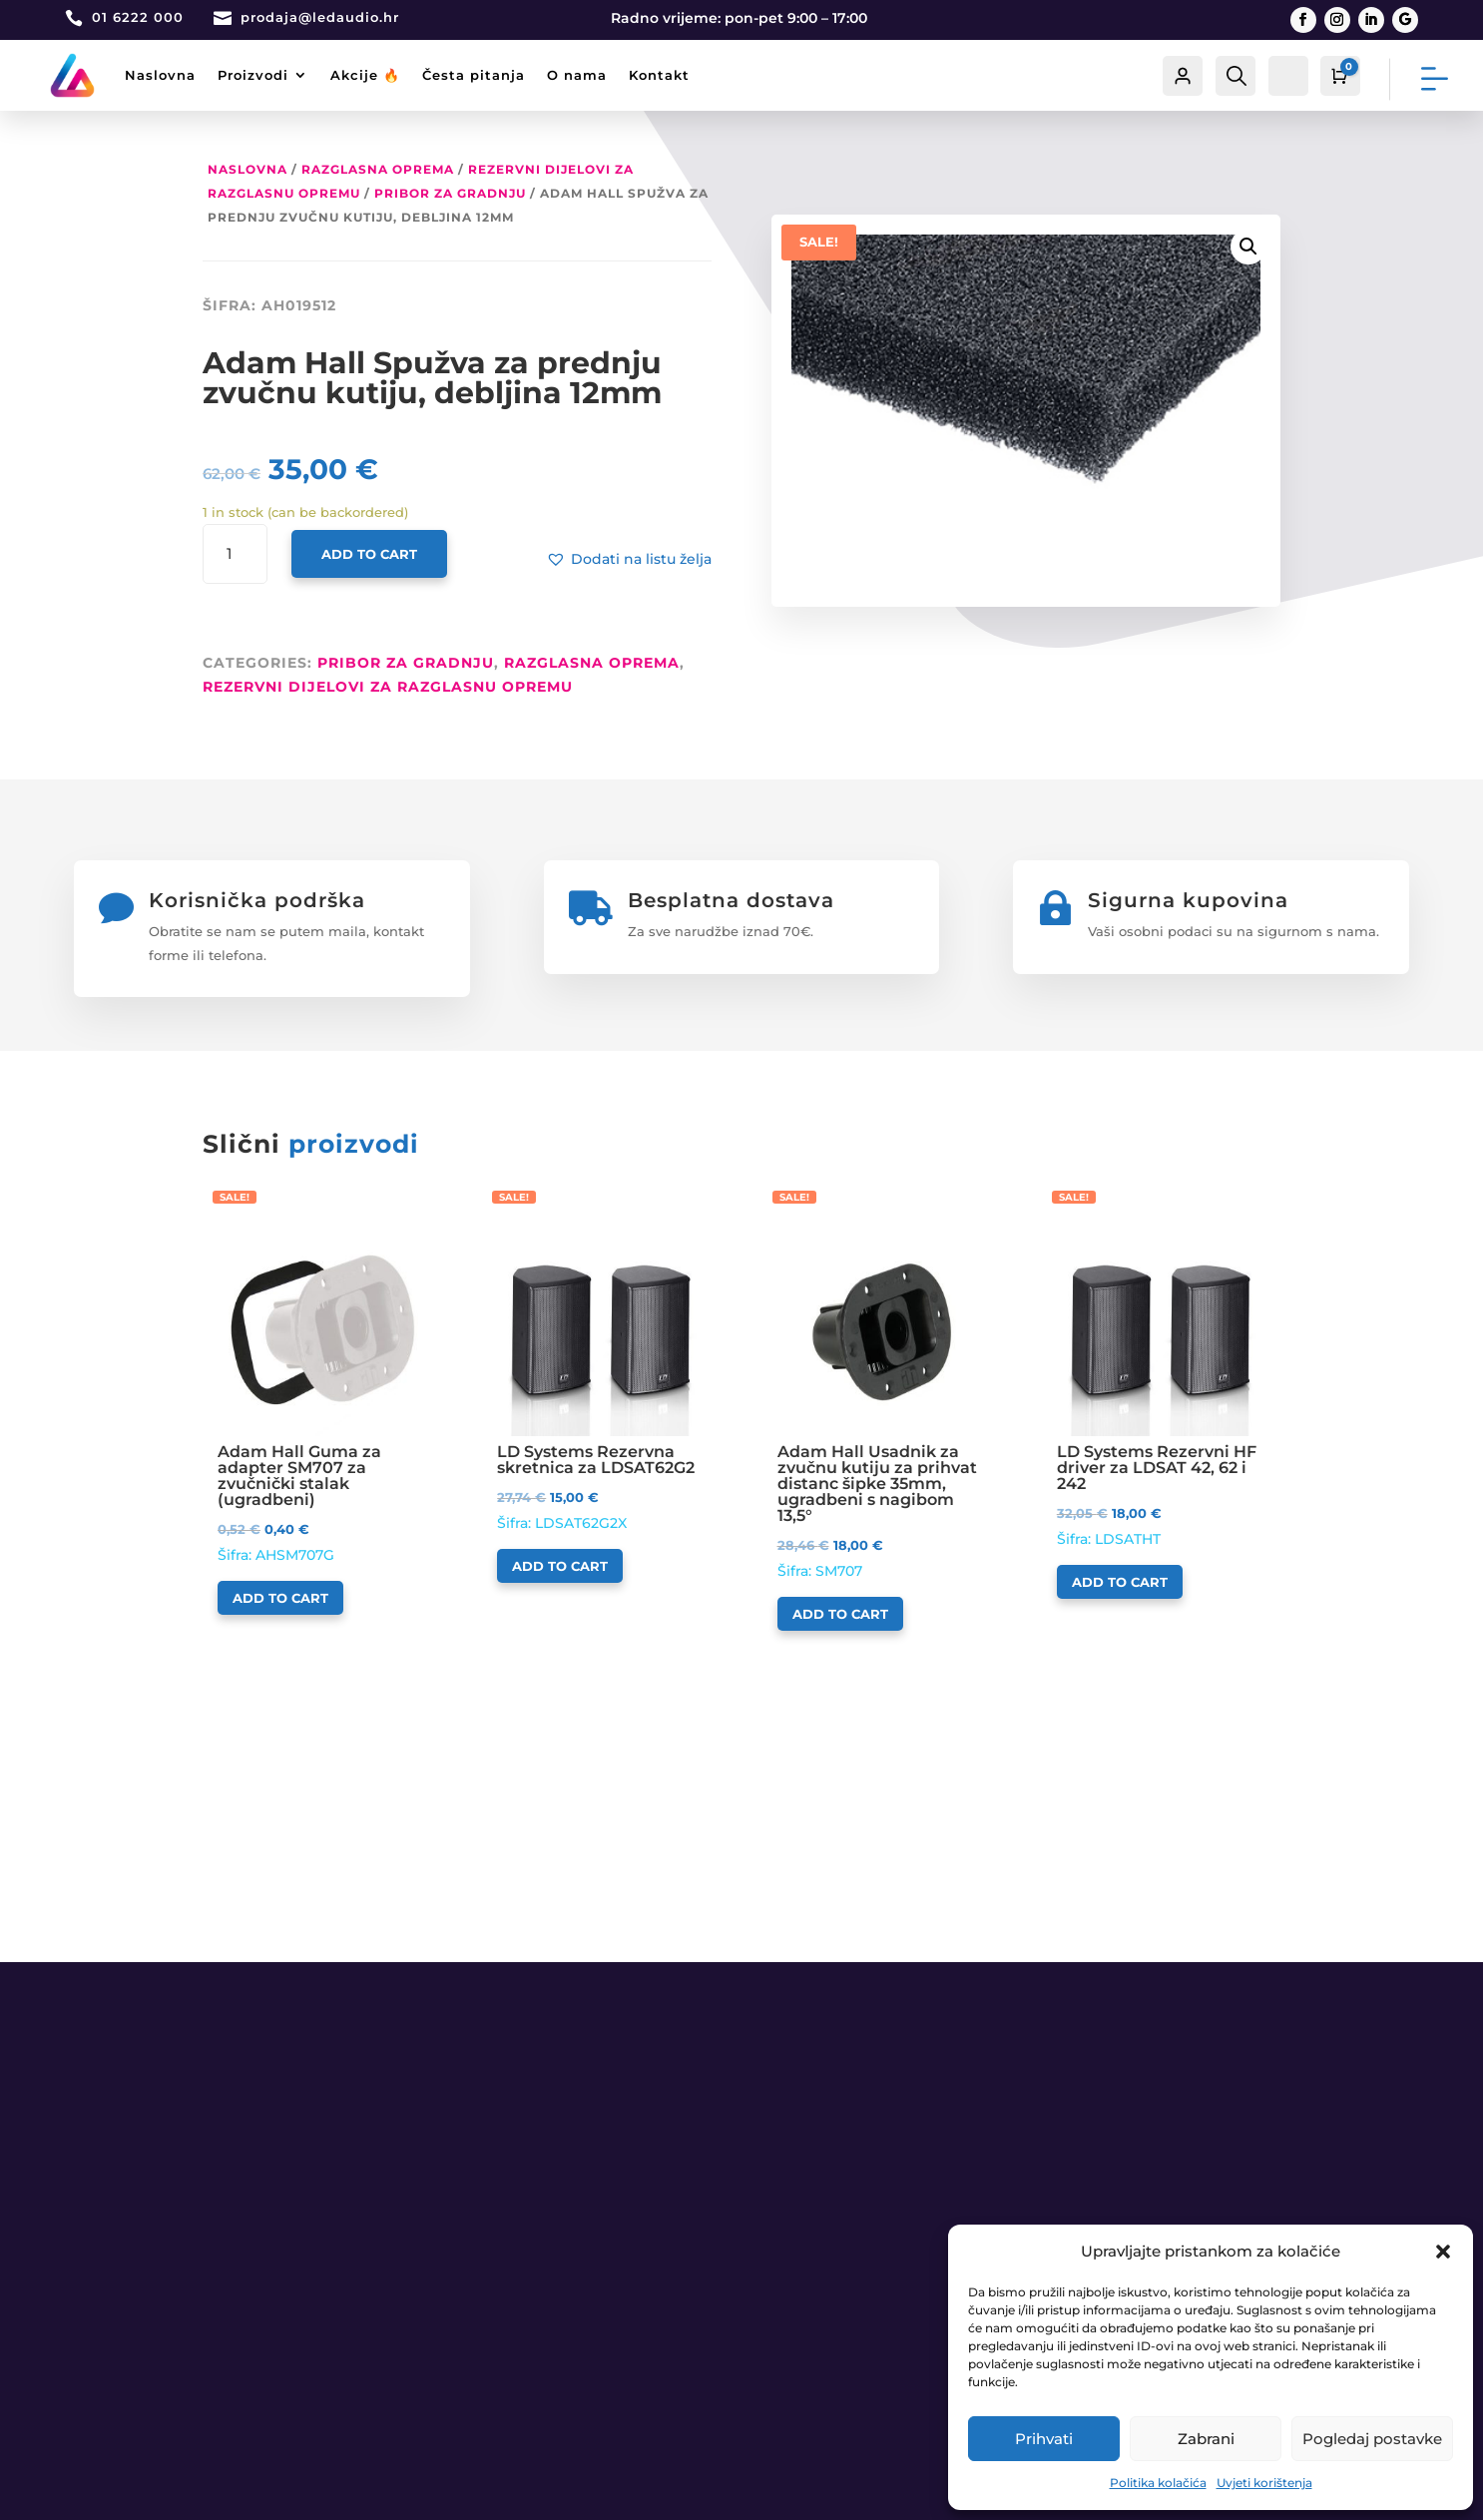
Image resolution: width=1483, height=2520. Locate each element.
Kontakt (659, 75)
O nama (577, 75)
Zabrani (1206, 2438)
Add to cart (369, 554)
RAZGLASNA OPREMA (377, 169)
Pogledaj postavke (1372, 2438)
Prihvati (1044, 2438)
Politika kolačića (1158, 2482)
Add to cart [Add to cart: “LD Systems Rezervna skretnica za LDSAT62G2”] (560, 1566)
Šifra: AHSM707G (322, 1396)
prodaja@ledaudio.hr (320, 17)
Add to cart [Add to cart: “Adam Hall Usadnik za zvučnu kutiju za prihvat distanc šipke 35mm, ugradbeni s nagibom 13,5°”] (840, 1614)
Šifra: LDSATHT (1161, 1388)
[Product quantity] (235, 555)
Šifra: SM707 (881, 1404)
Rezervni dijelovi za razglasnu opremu (388, 687)
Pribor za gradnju (450, 193)
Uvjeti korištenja (1264, 2482)
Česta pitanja (473, 75)
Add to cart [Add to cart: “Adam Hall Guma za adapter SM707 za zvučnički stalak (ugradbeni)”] (280, 1598)
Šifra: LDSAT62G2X (601, 1380)
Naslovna (160, 75)
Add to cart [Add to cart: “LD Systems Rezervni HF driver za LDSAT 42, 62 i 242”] (1120, 1582)
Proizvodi (253, 75)
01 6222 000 (138, 17)
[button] (1443, 2252)
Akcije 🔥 (365, 75)
